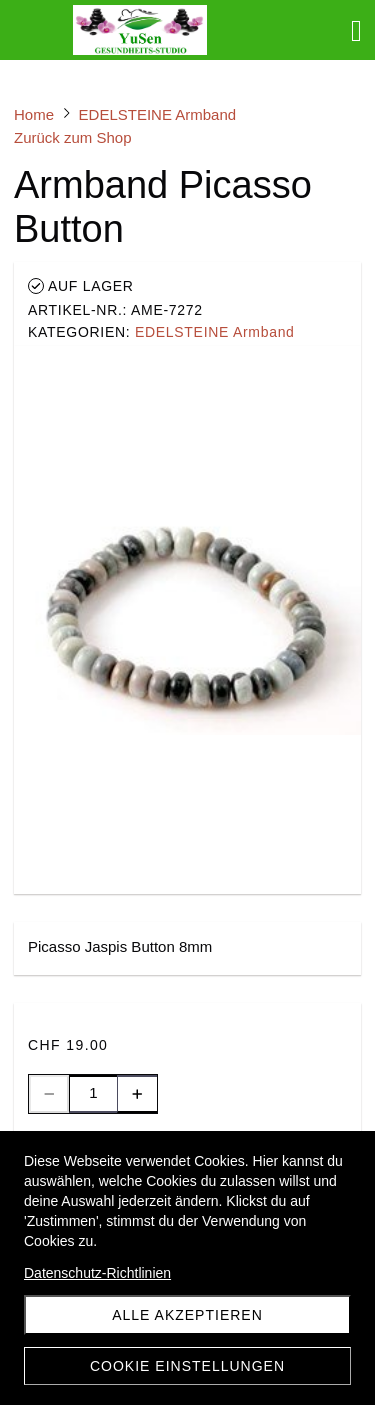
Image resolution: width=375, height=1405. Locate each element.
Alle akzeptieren (187, 1315)
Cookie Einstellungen (187, 1366)
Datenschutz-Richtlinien (97, 1273)
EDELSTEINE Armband (215, 332)
